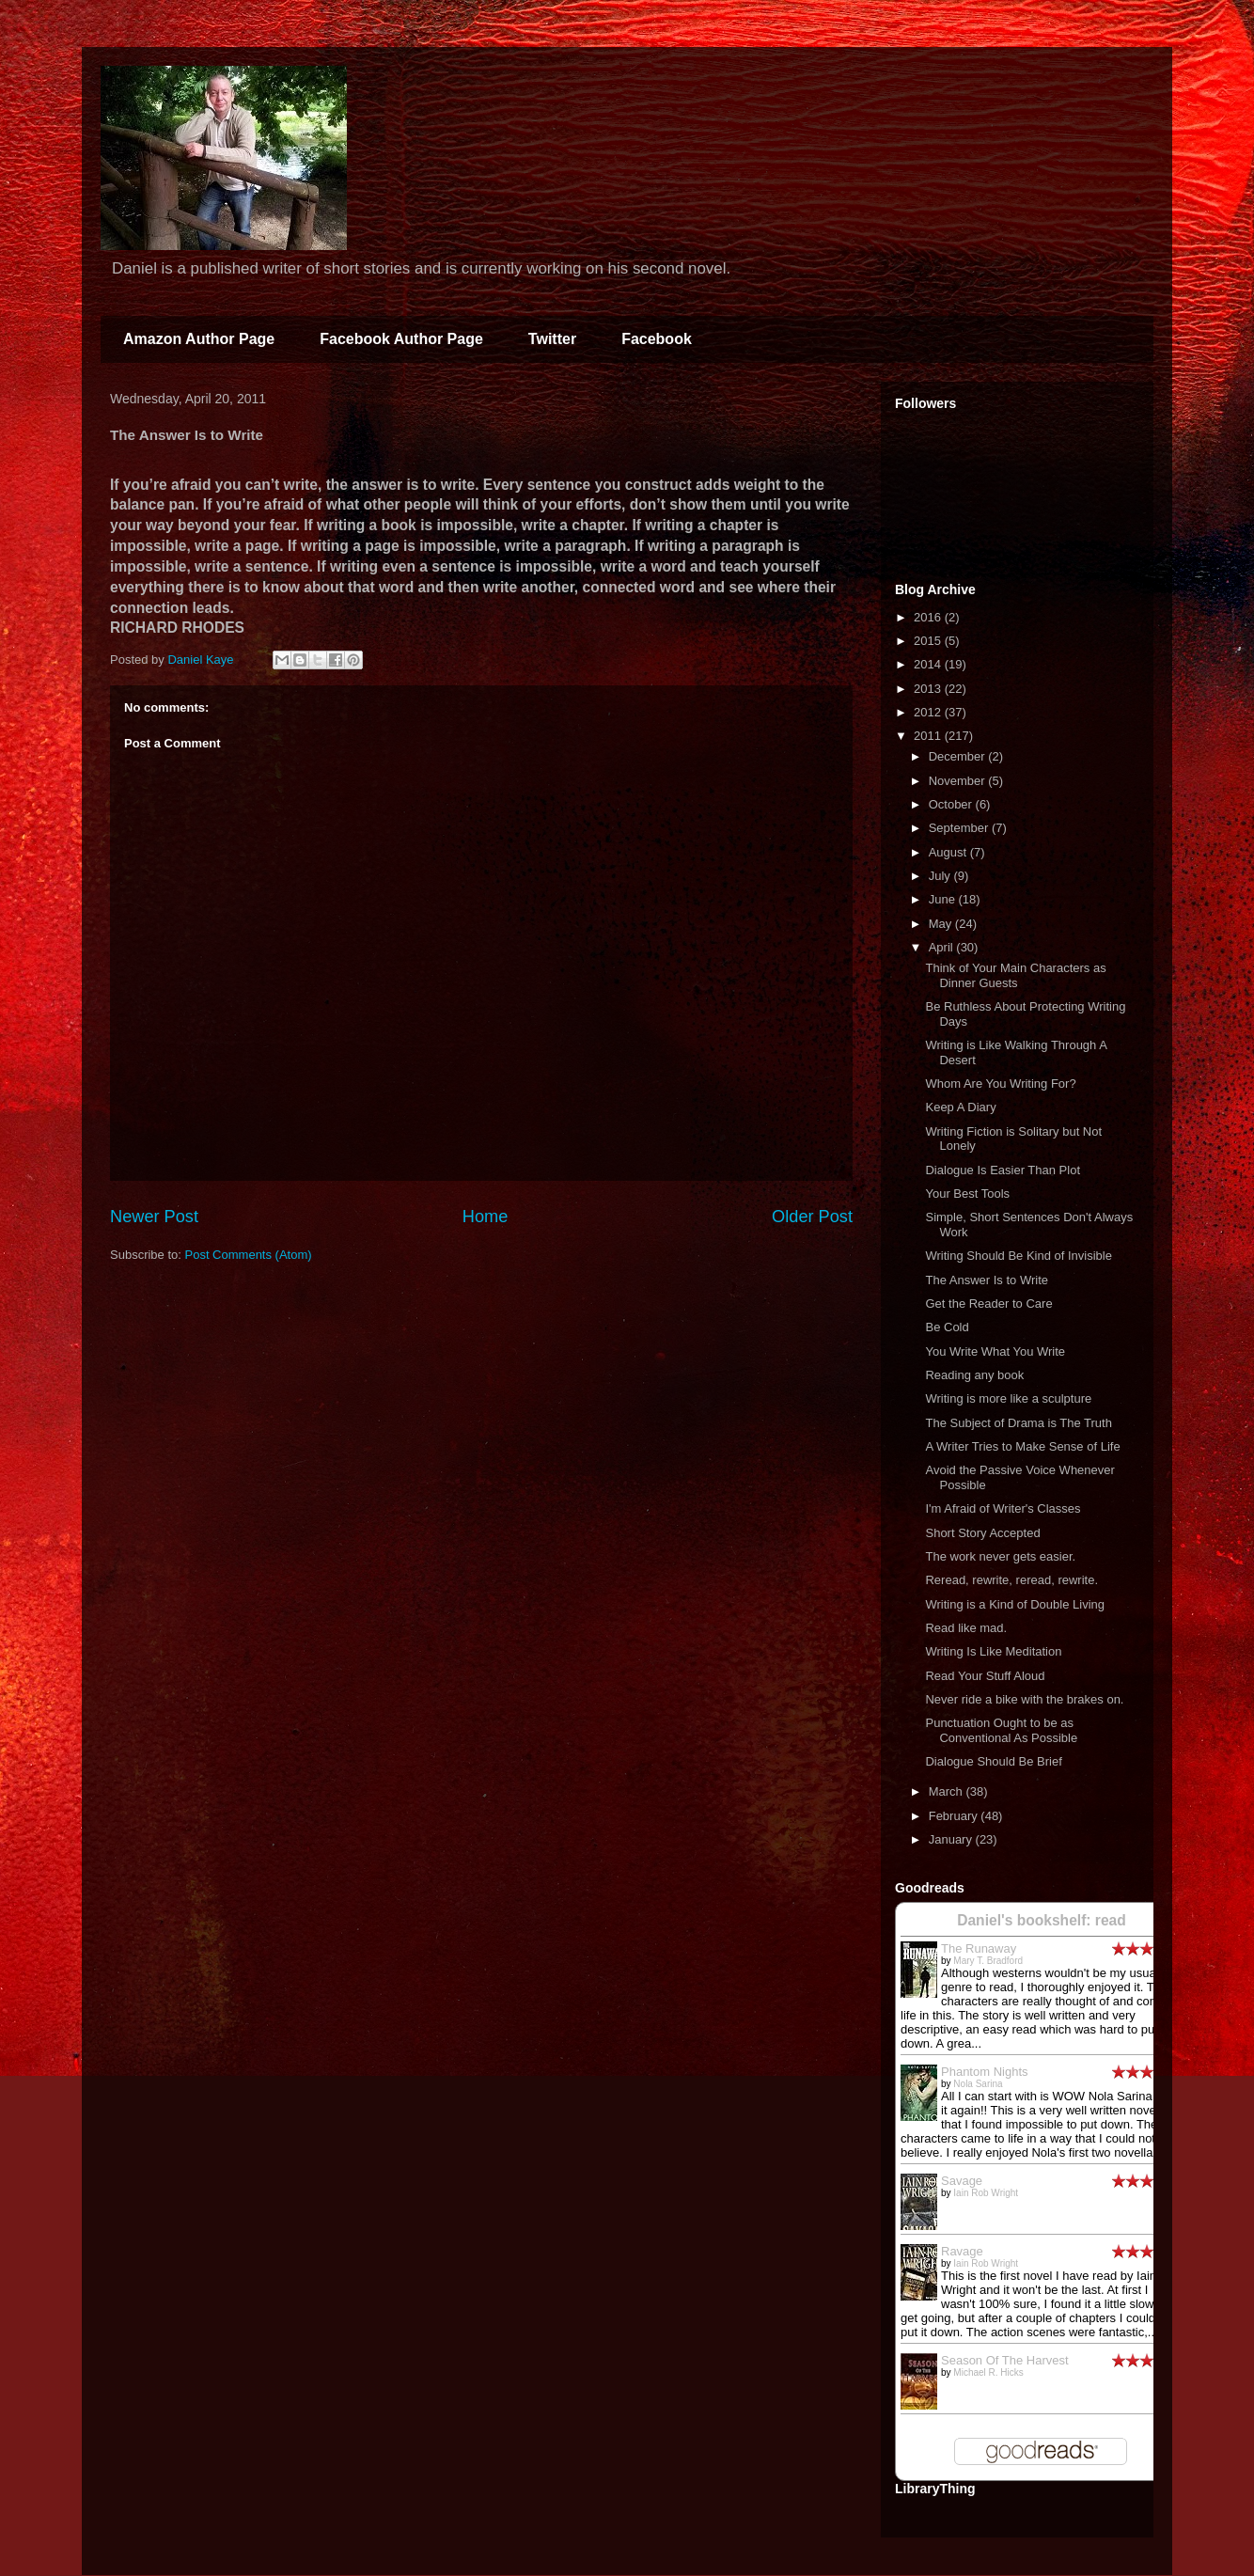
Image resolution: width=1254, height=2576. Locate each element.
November (959, 781)
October (952, 804)
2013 (929, 689)
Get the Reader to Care (988, 1303)
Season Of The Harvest (1005, 2360)
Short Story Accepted (982, 1533)
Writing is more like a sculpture (1008, 1398)
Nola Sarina (977, 2084)
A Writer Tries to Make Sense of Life (1022, 1446)
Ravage (962, 2251)
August (949, 852)
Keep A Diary (960, 1107)
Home (485, 1216)
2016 (929, 617)
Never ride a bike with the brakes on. (1024, 1699)
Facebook (656, 339)
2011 (929, 736)
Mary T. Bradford (988, 1961)
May (942, 924)
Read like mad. (966, 1628)
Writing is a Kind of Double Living (1015, 1604)
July (941, 876)
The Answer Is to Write (986, 1280)
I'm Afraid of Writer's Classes (1002, 1508)
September (960, 828)
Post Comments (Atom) (248, 1255)
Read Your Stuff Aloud (984, 1676)
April (943, 947)
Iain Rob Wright (985, 2193)
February (955, 1816)
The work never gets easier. (1000, 1556)
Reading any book (974, 1375)
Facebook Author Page (401, 339)
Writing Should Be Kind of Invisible (1018, 1256)
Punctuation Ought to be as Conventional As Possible (1001, 1730)
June (944, 899)
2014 (929, 664)
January (952, 1839)
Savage (961, 2181)
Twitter (552, 339)
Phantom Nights (984, 2072)
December (959, 756)
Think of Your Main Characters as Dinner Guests (1015, 975)
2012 (929, 712)
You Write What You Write (995, 1351)
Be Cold (946, 1327)
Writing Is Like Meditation (993, 1651)
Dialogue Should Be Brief (993, 1761)
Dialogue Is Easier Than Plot (1002, 1170)
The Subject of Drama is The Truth (1018, 1423)
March (947, 1791)
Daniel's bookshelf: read (1041, 1920)
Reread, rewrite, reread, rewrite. (1011, 1580)
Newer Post (154, 1216)
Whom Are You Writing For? (1000, 1083)
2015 (929, 641)
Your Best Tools (967, 1193)
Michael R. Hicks (988, 2372)
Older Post (812, 1216)
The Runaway (978, 1948)
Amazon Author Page (198, 339)
